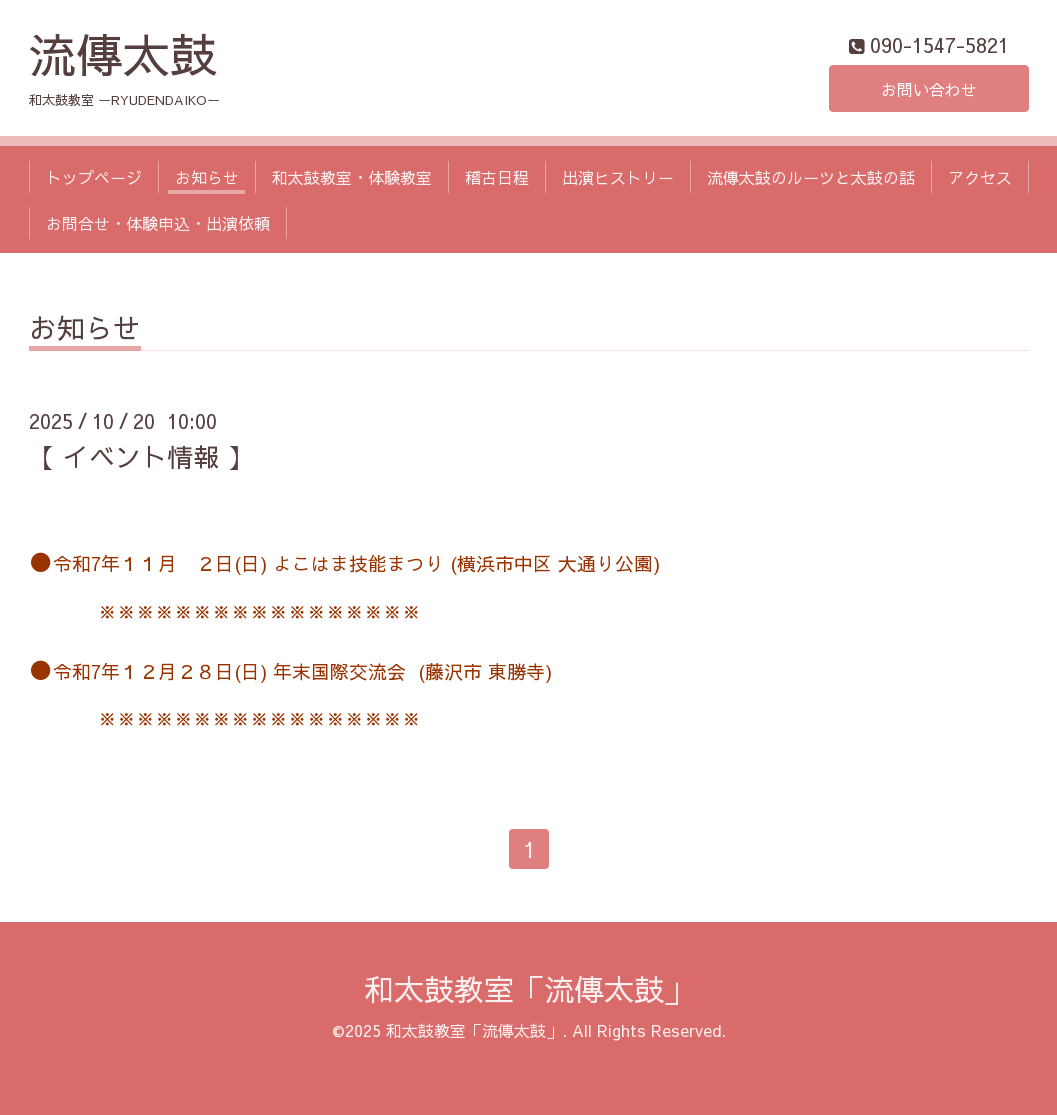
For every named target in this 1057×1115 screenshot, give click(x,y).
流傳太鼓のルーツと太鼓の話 (811, 177)
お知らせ (207, 177)
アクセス (980, 177)
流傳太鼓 (123, 53)
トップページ (94, 177)
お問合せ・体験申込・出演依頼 (158, 223)
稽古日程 (497, 177)
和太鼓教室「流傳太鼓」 (529, 988)
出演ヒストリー (618, 177)
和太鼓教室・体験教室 (352, 177)
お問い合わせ (929, 89)
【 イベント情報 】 (141, 456)
